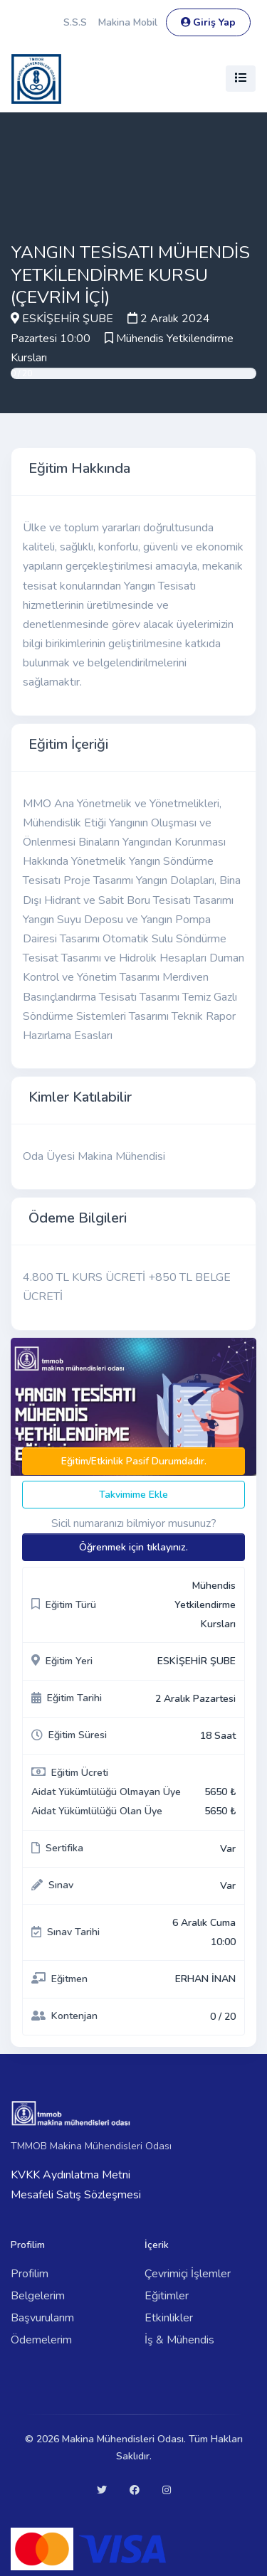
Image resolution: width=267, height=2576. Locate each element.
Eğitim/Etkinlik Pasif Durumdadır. (133, 1461)
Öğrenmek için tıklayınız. (133, 1547)
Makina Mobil (127, 22)
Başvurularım (42, 2318)
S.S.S (75, 22)
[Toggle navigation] (241, 78)
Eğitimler (167, 2296)
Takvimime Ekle (133, 1494)
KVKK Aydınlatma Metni (70, 2175)
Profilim (29, 2274)
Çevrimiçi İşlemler (188, 2274)
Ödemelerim (41, 2340)
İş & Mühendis (179, 2340)
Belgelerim (38, 2296)
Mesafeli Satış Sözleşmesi (76, 2195)
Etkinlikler (169, 2318)
